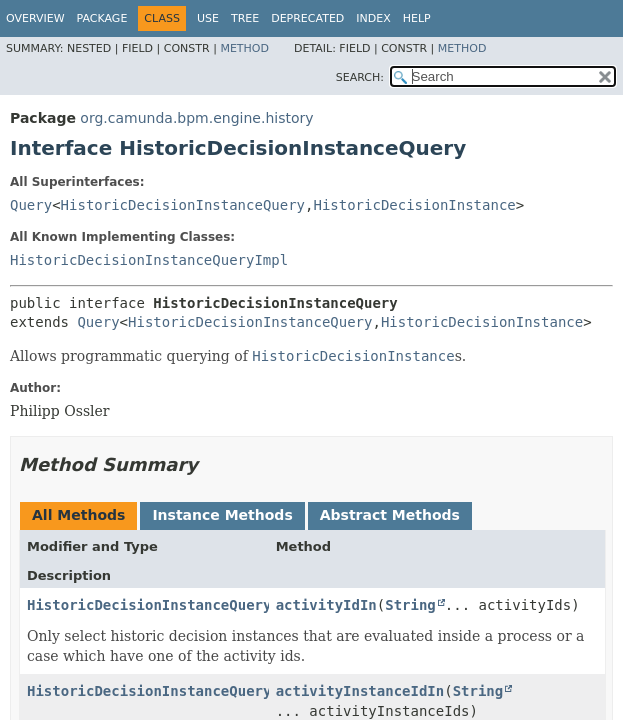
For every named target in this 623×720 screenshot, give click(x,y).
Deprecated (307, 18)
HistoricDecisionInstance (414, 205)
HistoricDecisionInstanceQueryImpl (149, 260)
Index (373, 18)
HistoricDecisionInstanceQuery (183, 205)
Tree (245, 18)
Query (31, 205)
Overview (35, 18)
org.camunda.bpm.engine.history (196, 118)
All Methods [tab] (78, 515)
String (410, 605)
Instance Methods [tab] (222, 515)
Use (208, 18)
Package (102, 18)
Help (417, 18)
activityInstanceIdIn (360, 691)
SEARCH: (360, 77)
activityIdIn (326, 605)
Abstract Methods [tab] (390, 515)
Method (244, 48)
